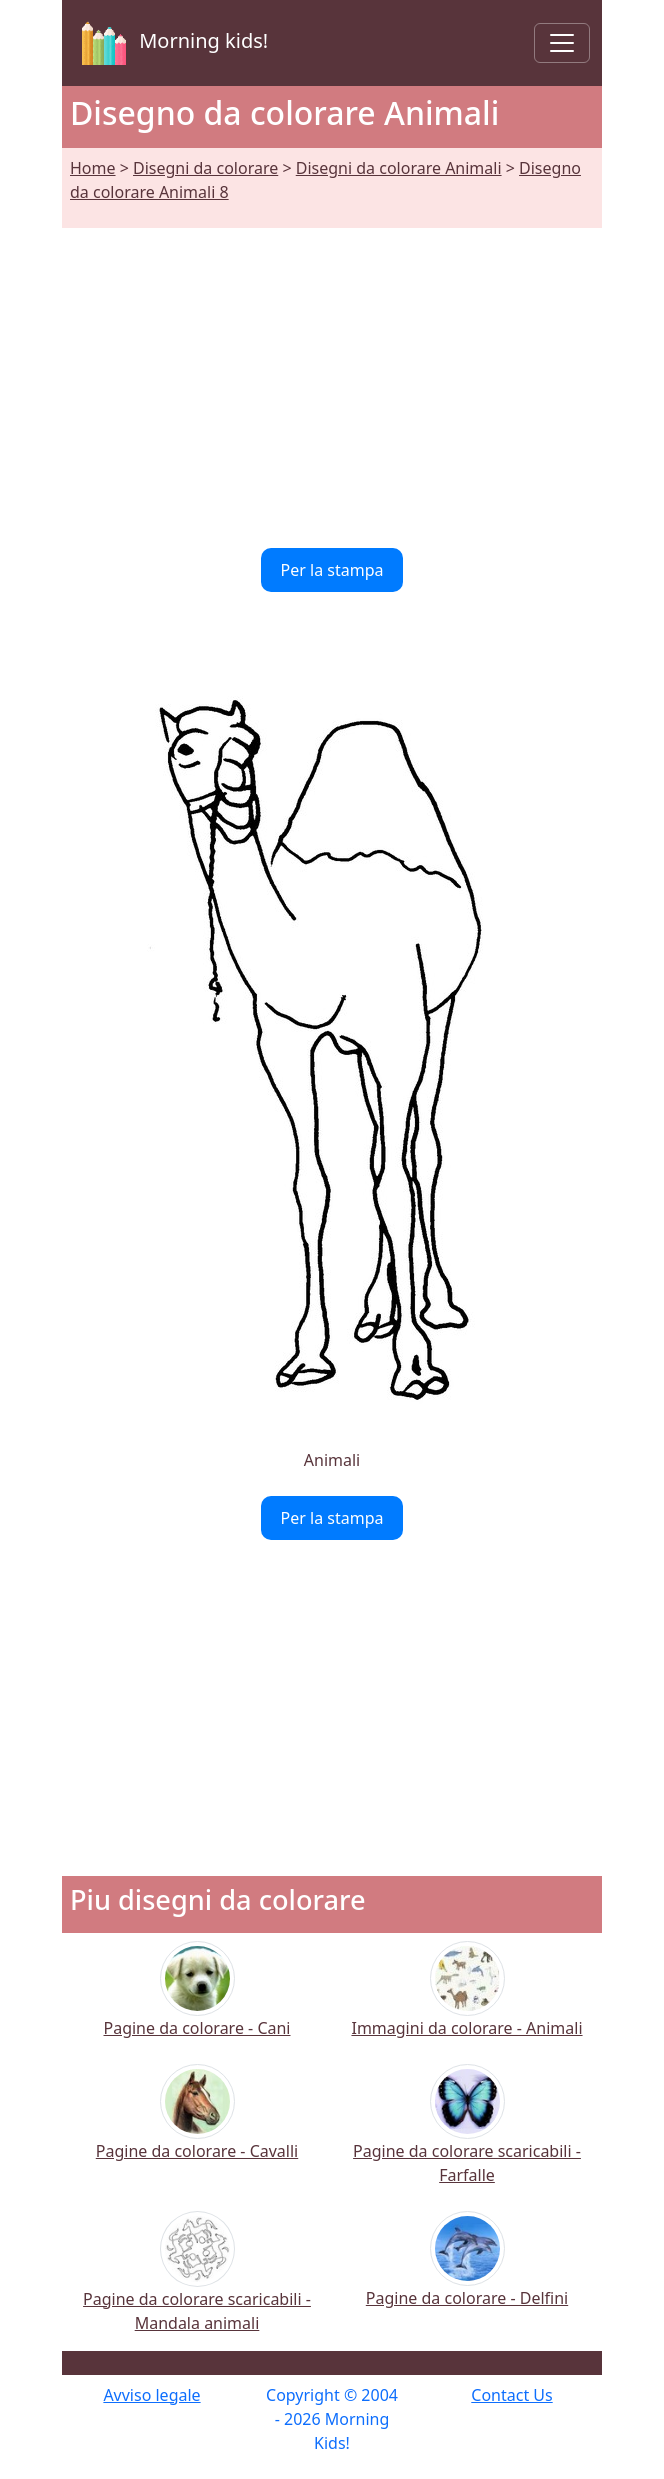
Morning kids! (171, 43)
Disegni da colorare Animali (399, 168)
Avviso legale (151, 2395)
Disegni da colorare (205, 168)
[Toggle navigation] (562, 43)
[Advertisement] (332, 376)
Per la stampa (332, 570)
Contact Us (511, 2395)
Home (93, 168)
